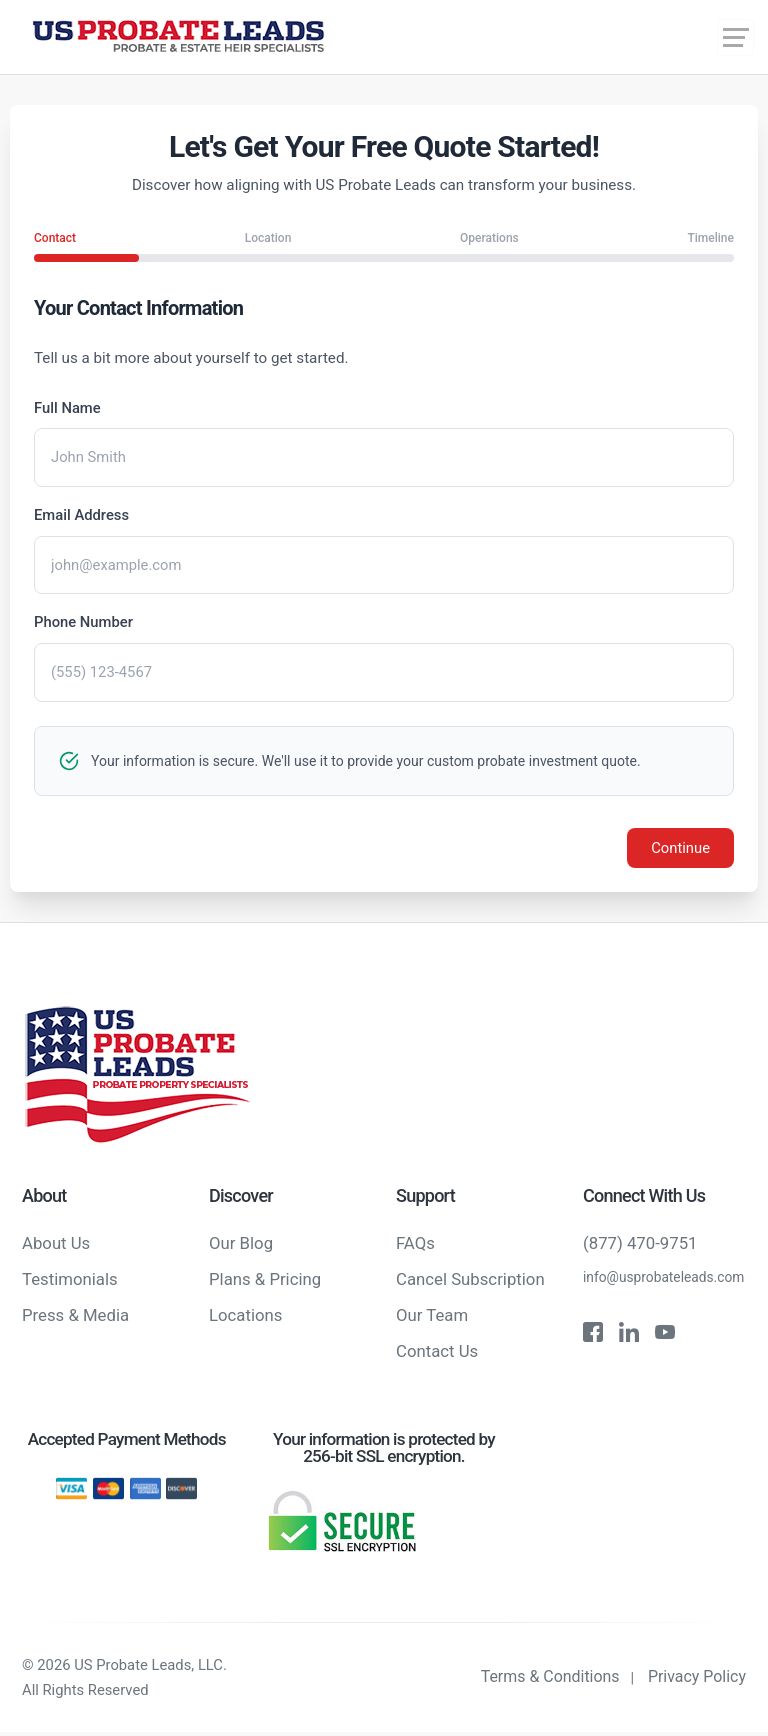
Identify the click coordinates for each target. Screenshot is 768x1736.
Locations (246, 1318)
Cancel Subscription (470, 1282)
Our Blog (241, 1246)
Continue (680, 850)
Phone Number (84, 624)
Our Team (432, 1318)
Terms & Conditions (550, 1679)
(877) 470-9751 (640, 1246)
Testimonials (70, 1282)
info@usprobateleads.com (664, 1280)
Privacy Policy (697, 1679)
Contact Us (437, 1354)
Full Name (68, 408)
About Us (56, 1246)
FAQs (415, 1246)
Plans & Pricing (265, 1282)
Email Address (82, 516)
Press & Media (75, 1318)
